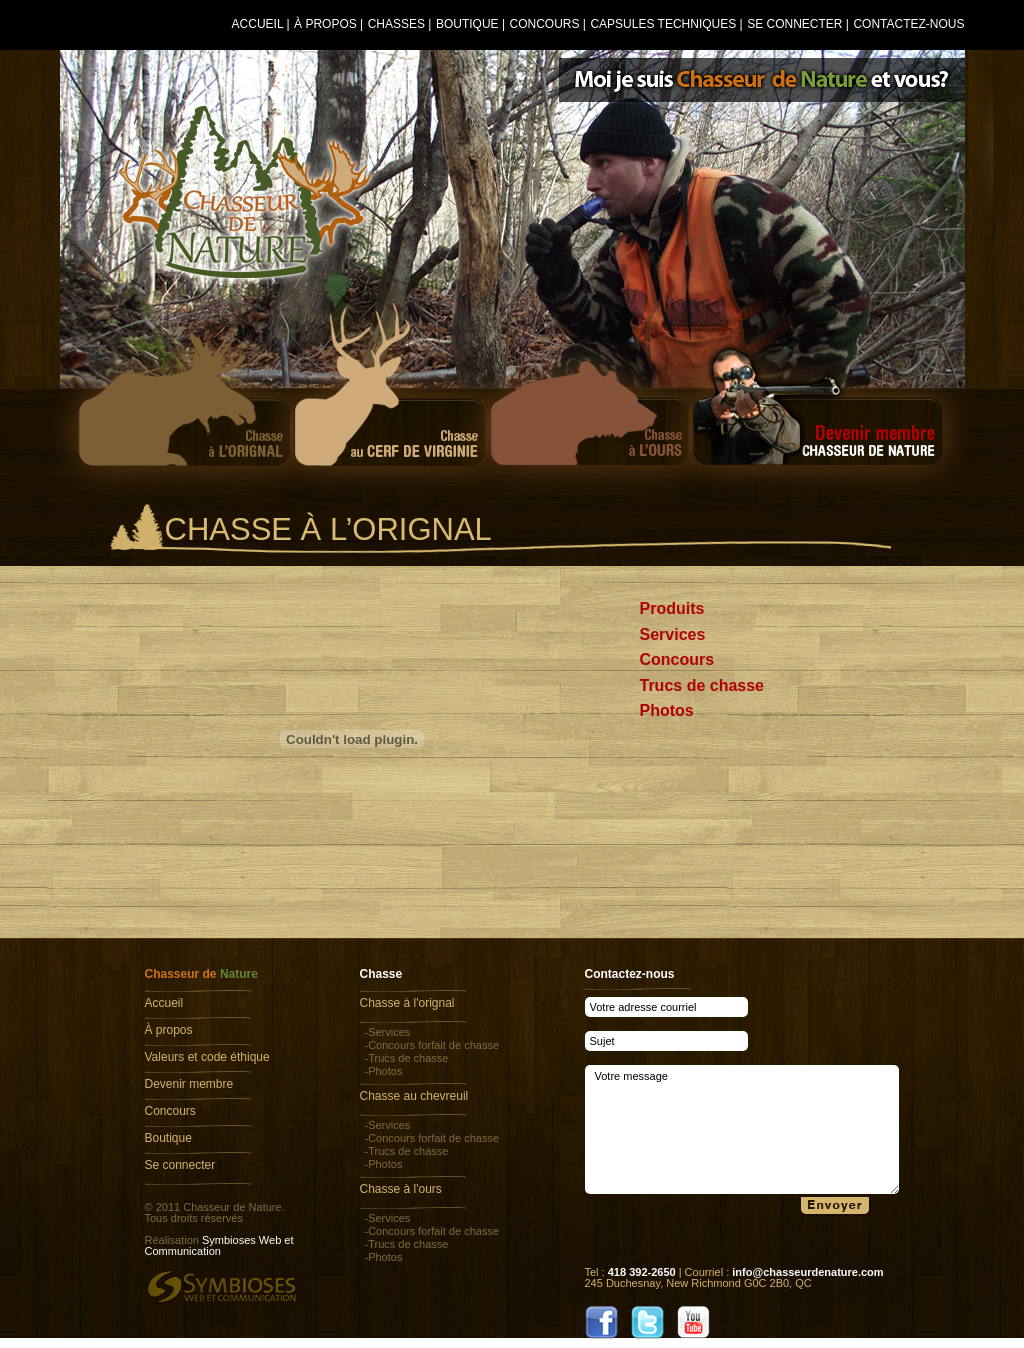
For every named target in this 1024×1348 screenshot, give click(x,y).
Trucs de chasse (702, 685)
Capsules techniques (663, 24)
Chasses (396, 24)
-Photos (384, 1071)
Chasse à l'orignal (407, 1003)
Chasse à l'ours (401, 1189)
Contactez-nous (908, 24)
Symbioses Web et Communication (219, 1245)
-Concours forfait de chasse (432, 1045)
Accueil (258, 24)
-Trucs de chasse (407, 1058)
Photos (667, 710)
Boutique (467, 24)
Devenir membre (189, 1084)
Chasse (381, 974)
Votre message (742, 1129)
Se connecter (794, 24)
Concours (544, 24)
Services (673, 634)
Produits (672, 608)
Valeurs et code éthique (207, 1057)
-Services (388, 1032)
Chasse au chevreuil (414, 1096)
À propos (325, 24)
